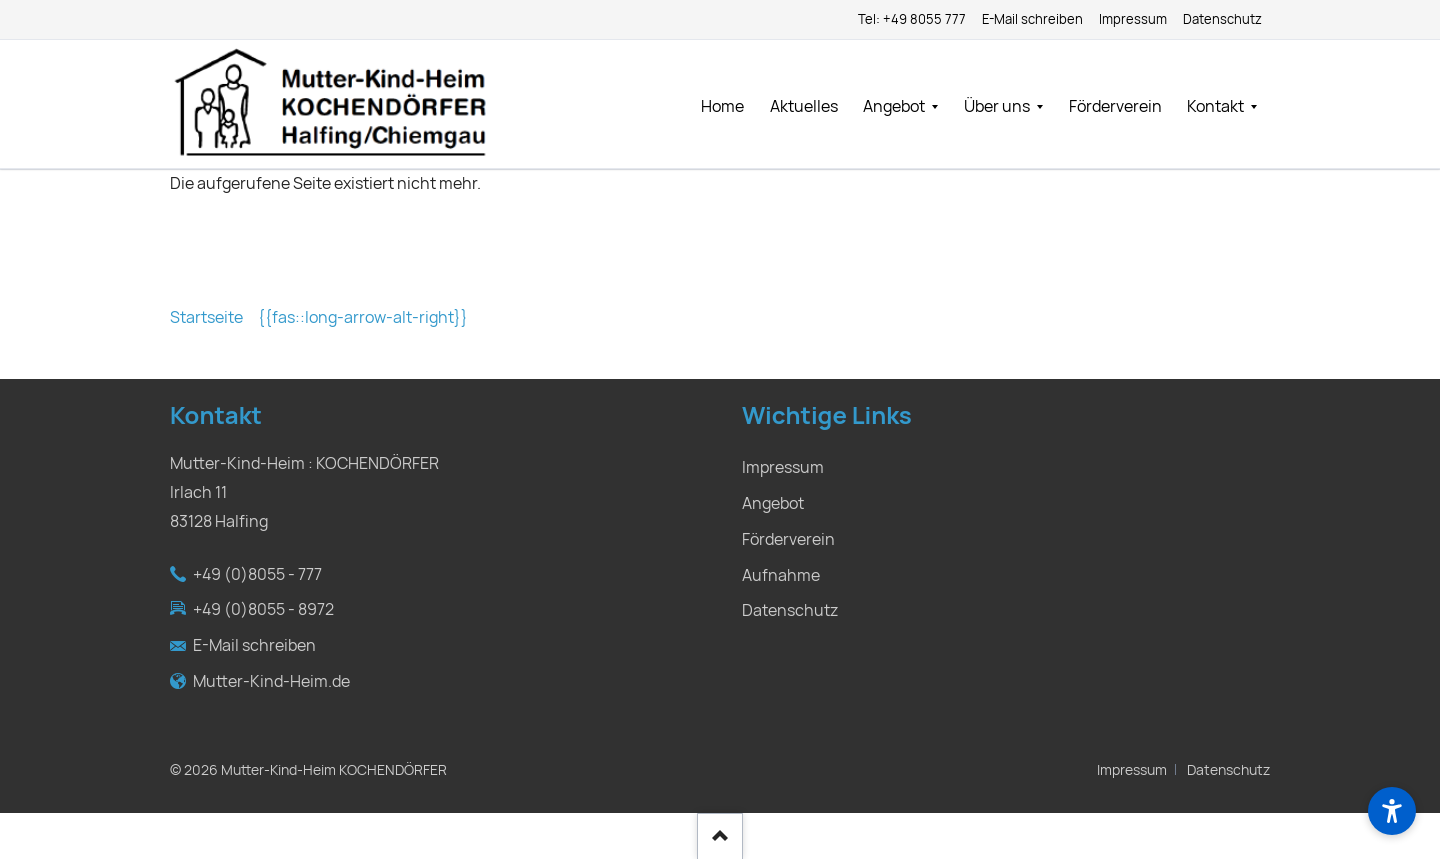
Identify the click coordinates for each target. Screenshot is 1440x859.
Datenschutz (1228, 770)
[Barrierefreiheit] (1392, 811)
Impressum (1132, 770)
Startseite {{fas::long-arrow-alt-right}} (319, 317)
